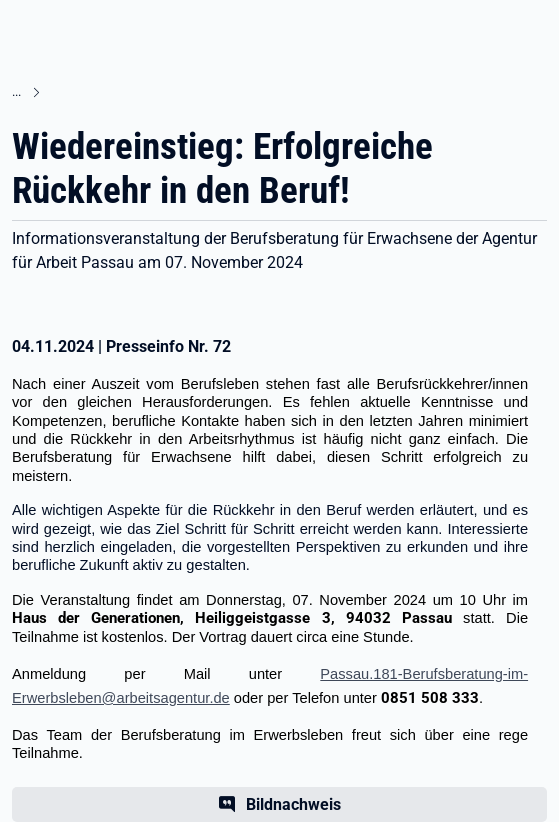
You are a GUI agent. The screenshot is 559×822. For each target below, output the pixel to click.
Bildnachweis (293, 804)
